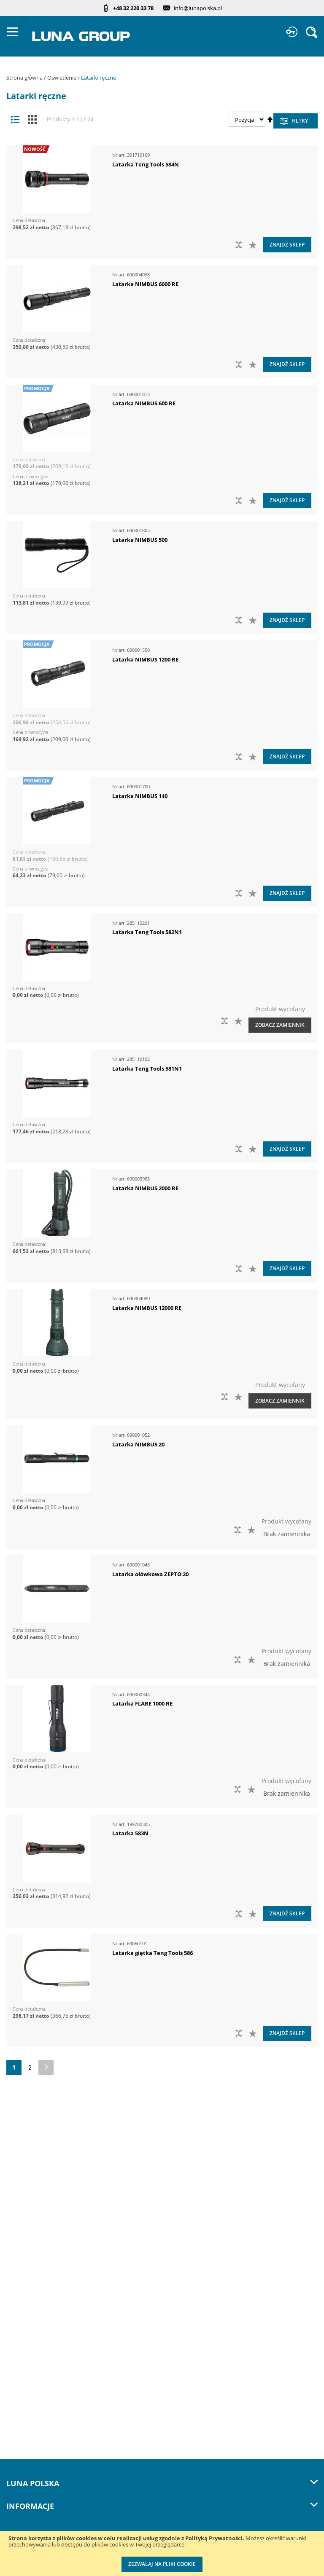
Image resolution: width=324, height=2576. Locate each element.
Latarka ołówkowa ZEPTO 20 (150, 1574)
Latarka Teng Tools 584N (145, 164)
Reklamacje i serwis (34, 2416)
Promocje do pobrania (37, 2364)
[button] (254, 245)
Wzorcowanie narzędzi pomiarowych (58, 2468)
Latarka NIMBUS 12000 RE (146, 1308)
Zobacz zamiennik (280, 1024)
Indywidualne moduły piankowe (51, 2502)
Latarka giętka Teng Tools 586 (152, 1953)
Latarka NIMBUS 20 (138, 1444)
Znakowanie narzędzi (36, 2485)
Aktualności (22, 2233)
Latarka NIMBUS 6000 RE (145, 284)
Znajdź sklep (287, 244)
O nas (14, 2216)
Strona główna (25, 77)
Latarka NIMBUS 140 (139, 796)
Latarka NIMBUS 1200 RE (145, 659)
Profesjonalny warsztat (38, 2398)
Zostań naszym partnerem (43, 2251)
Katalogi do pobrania (35, 2347)
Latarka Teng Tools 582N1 (147, 932)
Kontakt (17, 2268)
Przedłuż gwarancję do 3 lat (45, 2433)
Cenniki (16, 2329)
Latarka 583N (130, 1833)
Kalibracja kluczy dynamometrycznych (60, 2450)
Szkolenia (19, 2285)
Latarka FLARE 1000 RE (142, 1703)
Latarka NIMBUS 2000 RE (145, 1188)
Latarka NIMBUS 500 (139, 540)
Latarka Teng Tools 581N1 (147, 1068)
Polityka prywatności (35, 2381)
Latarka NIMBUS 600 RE (144, 403)
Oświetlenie (62, 77)
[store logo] (81, 36)
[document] (162, 2553)
